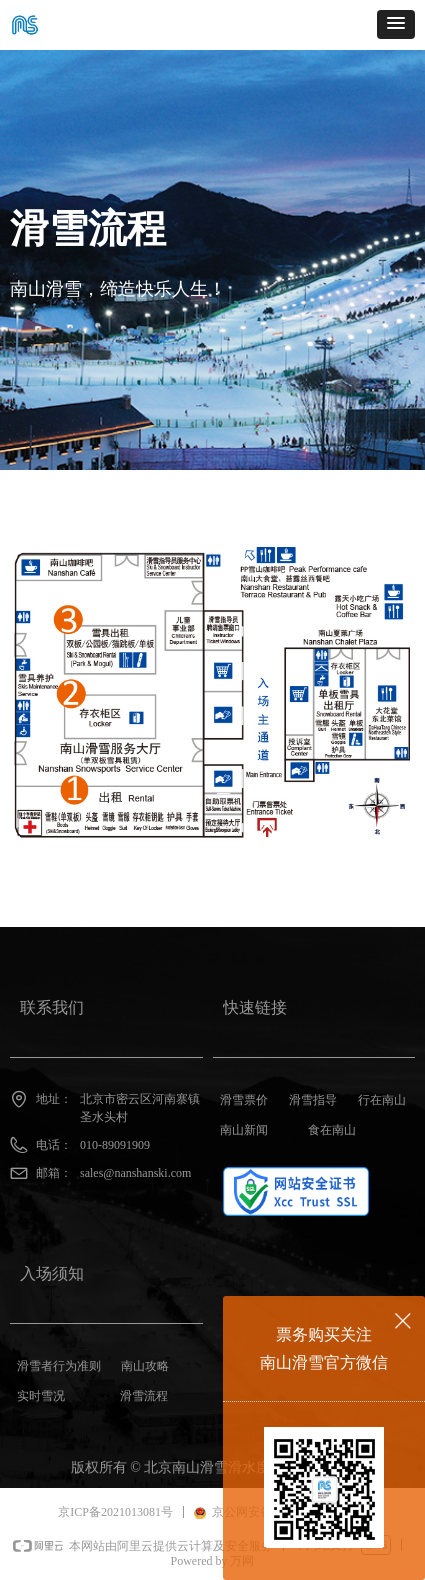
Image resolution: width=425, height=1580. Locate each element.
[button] (396, 24)
